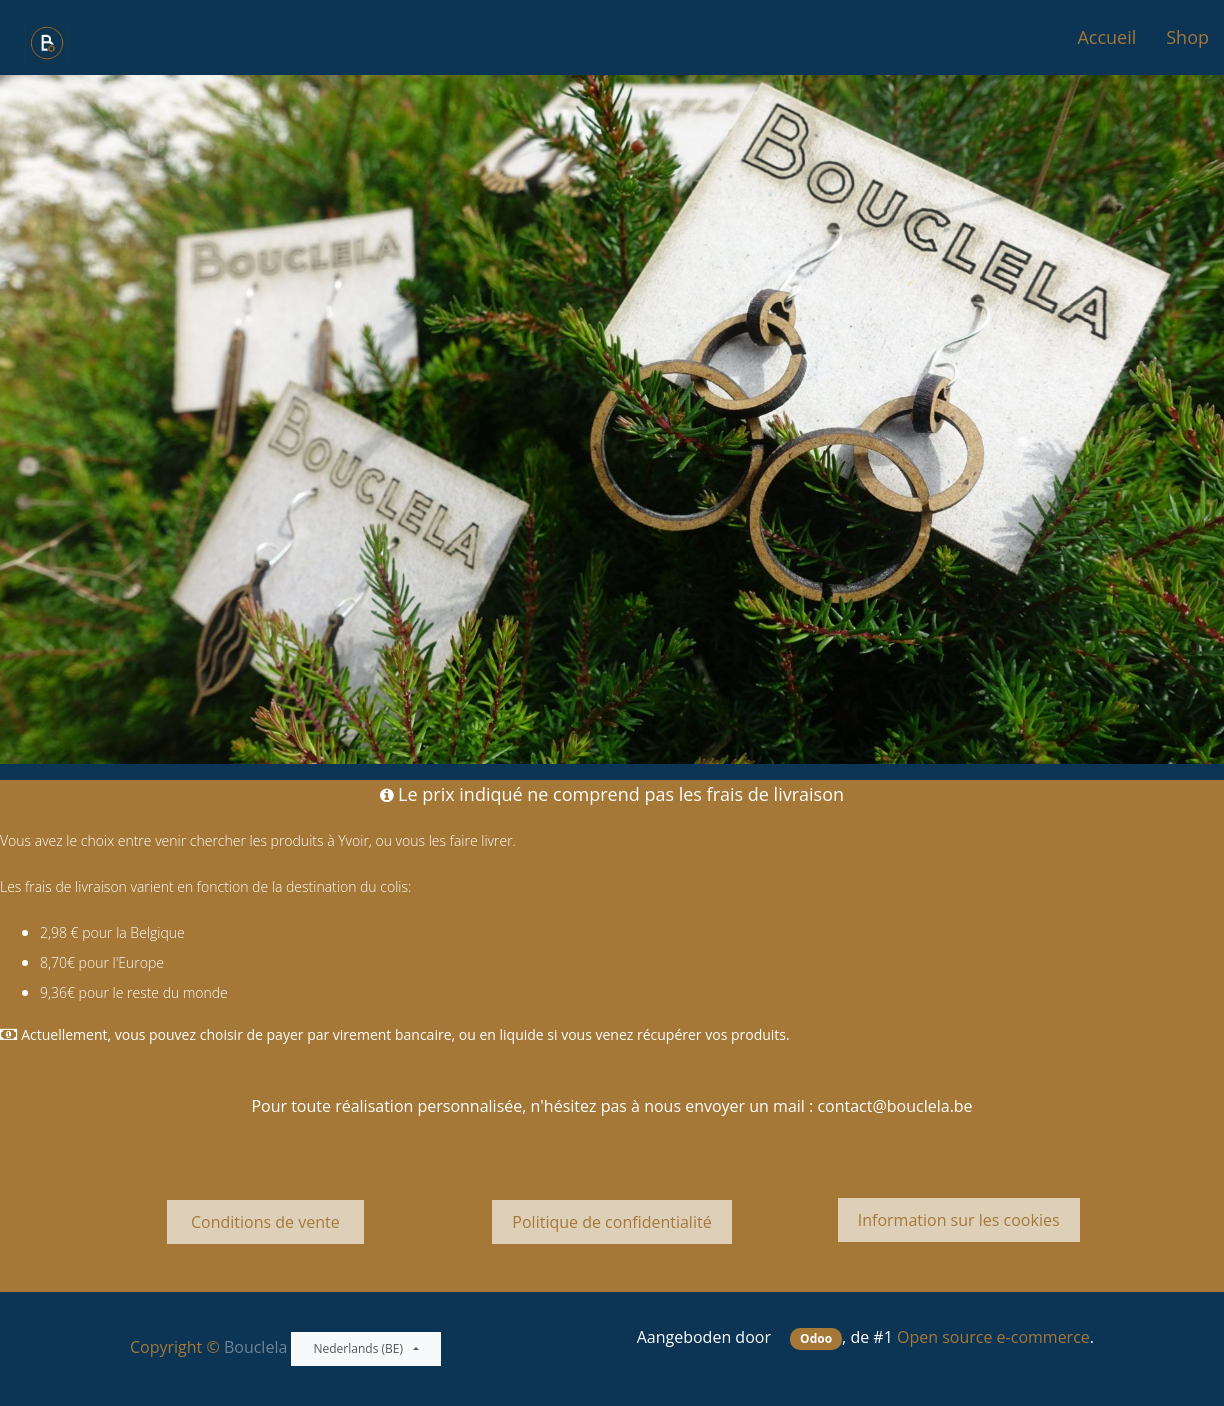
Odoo (816, 1338)
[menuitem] (1106, 37)
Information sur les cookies (959, 1220)
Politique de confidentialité (611, 1222)
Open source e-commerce (993, 1337)
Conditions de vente (265, 1222)
